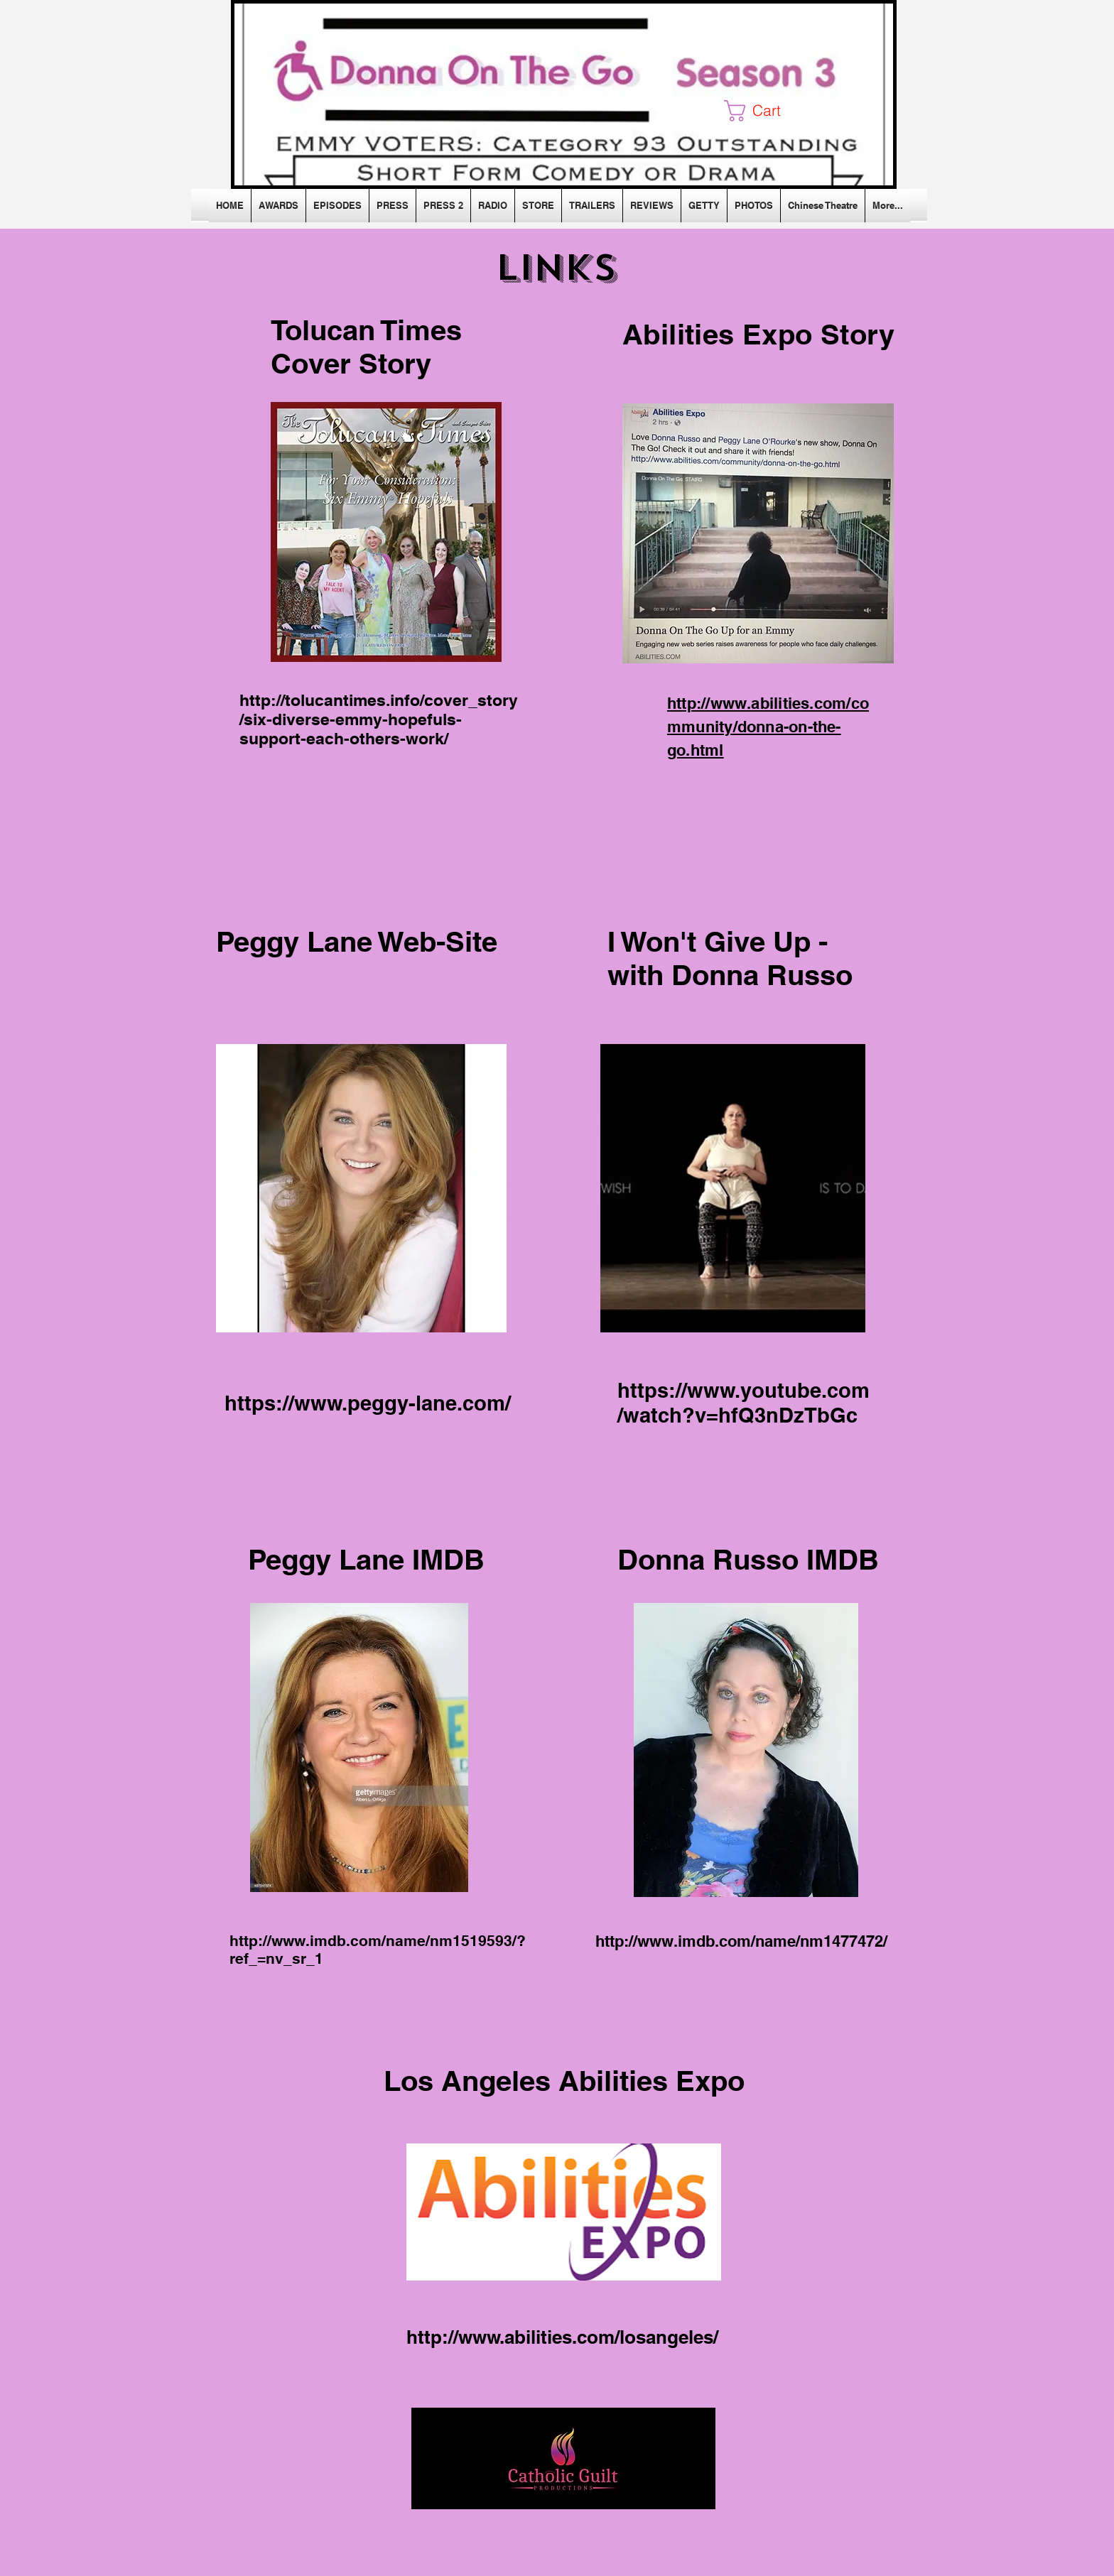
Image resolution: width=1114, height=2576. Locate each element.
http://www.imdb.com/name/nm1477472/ (741, 1941)
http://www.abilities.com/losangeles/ (562, 2337)
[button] (764, 110)
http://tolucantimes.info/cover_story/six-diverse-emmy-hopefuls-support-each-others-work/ (378, 719)
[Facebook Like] (334, 266)
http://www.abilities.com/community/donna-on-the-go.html (768, 726)
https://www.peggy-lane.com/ (368, 1403)
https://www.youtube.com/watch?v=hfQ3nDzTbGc (743, 1403)
